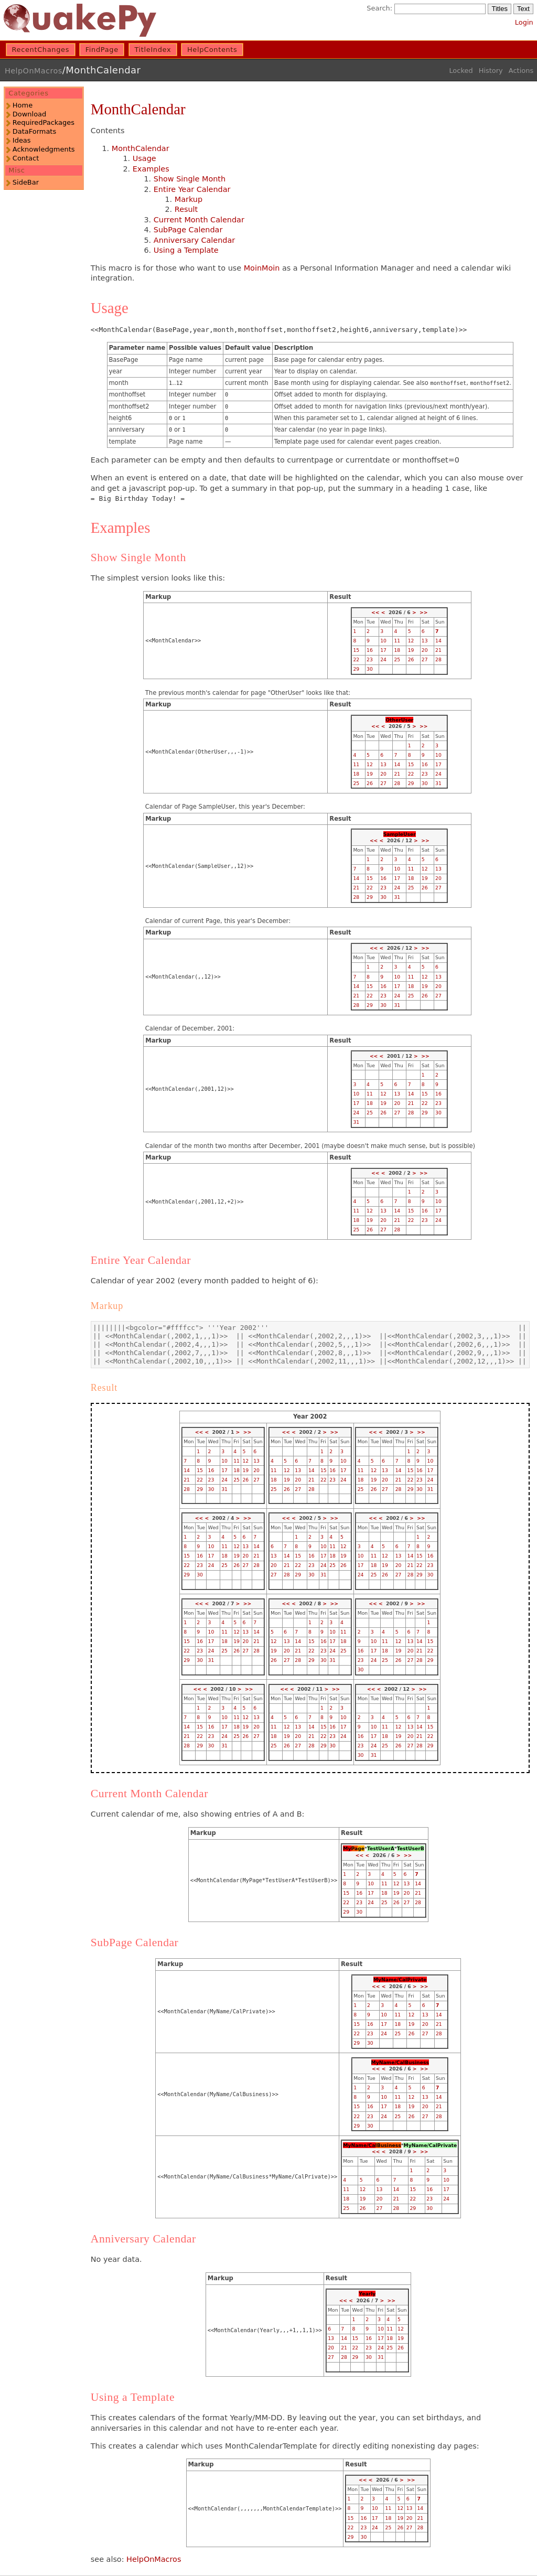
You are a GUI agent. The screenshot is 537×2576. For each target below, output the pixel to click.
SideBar (26, 182)
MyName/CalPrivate (400, 1979)
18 (397, 650)
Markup (188, 199)
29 (356, 669)
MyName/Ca (359, 2145)
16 (370, 650)
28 (438, 659)
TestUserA (380, 1848)
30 (370, 669)
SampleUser (399, 834)
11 (397, 640)
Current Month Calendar (199, 220)
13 (425, 640)
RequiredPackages (43, 122)
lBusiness (388, 2145)
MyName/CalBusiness (400, 2062)
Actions (521, 70)
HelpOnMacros (33, 71)
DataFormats (34, 131)
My (347, 1848)
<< (375, 612)
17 (383, 650)
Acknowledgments (44, 149)
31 (438, 783)
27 (425, 659)
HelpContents (212, 49)
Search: (379, 8)
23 (370, 659)
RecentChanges (41, 49)
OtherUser (399, 720)
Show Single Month (189, 179)
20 (425, 650)
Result (186, 209)
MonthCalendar (103, 70)
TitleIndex (152, 49)
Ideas (22, 140)
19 (411, 650)
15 (356, 650)
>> (423, 612)
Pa (354, 1848)
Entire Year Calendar (192, 189)
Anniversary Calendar (194, 240)
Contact (26, 158)
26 (411, 659)
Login (524, 22)
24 (383, 659)
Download (29, 114)
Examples (151, 169)
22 (356, 659)
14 (438, 640)
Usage (144, 158)
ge (361, 1848)
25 (397, 659)
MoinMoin (262, 268)
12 (411, 640)
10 (383, 640)
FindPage (102, 49)
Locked (460, 70)
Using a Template (186, 250)
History (491, 70)
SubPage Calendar (188, 230)
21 (438, 650)
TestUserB (410, 1848)
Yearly (367, 2293)
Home (23, 105)
